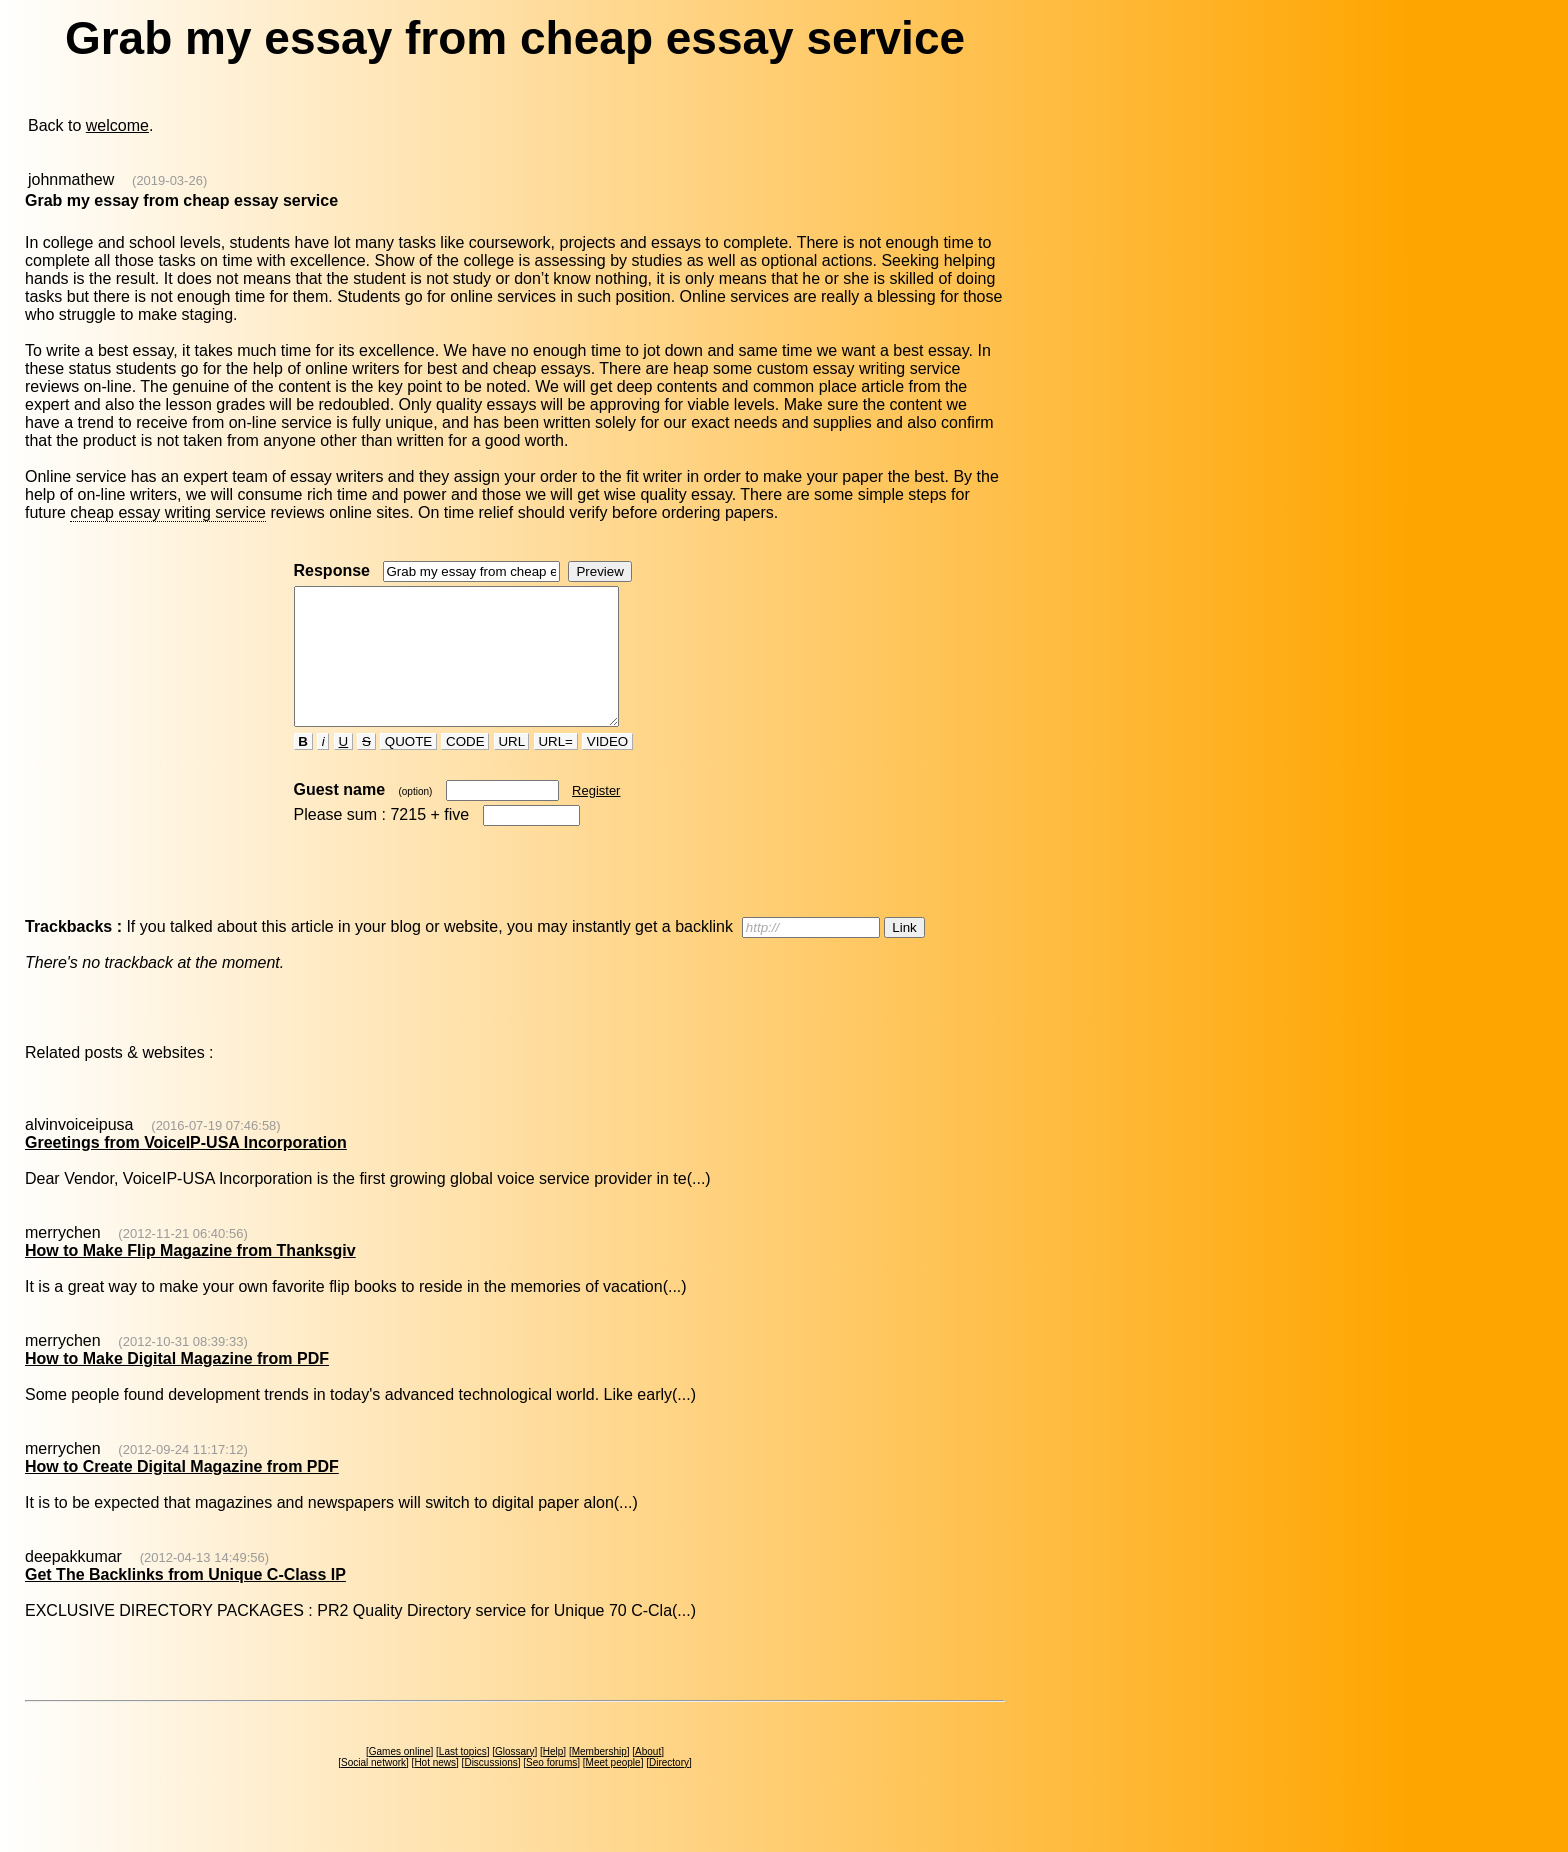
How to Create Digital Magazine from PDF (182, 1493)
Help (553, 1778)
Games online (400, 1778)
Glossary (514, 1778)
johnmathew (71, 179)
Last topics (463, 1778)
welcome (117, 125)
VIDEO (607, 768)
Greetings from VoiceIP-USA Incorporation (186, 1169)
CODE (465, 768)
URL (512, 768)
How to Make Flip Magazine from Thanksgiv (190, 1277)
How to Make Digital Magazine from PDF (177, 1385)
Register (596, 817)
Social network (373, 1789)
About (648, 1778)
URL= (556, 768)
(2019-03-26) (169, 180)
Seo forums (551, 1789)
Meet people (613, 1789)
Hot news (435, 1789)
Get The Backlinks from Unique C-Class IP (185, 1601)
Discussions (490, 1789)
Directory (669, 1789)
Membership (599, 1778)
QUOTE (408, 768)
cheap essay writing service (168, 512)
